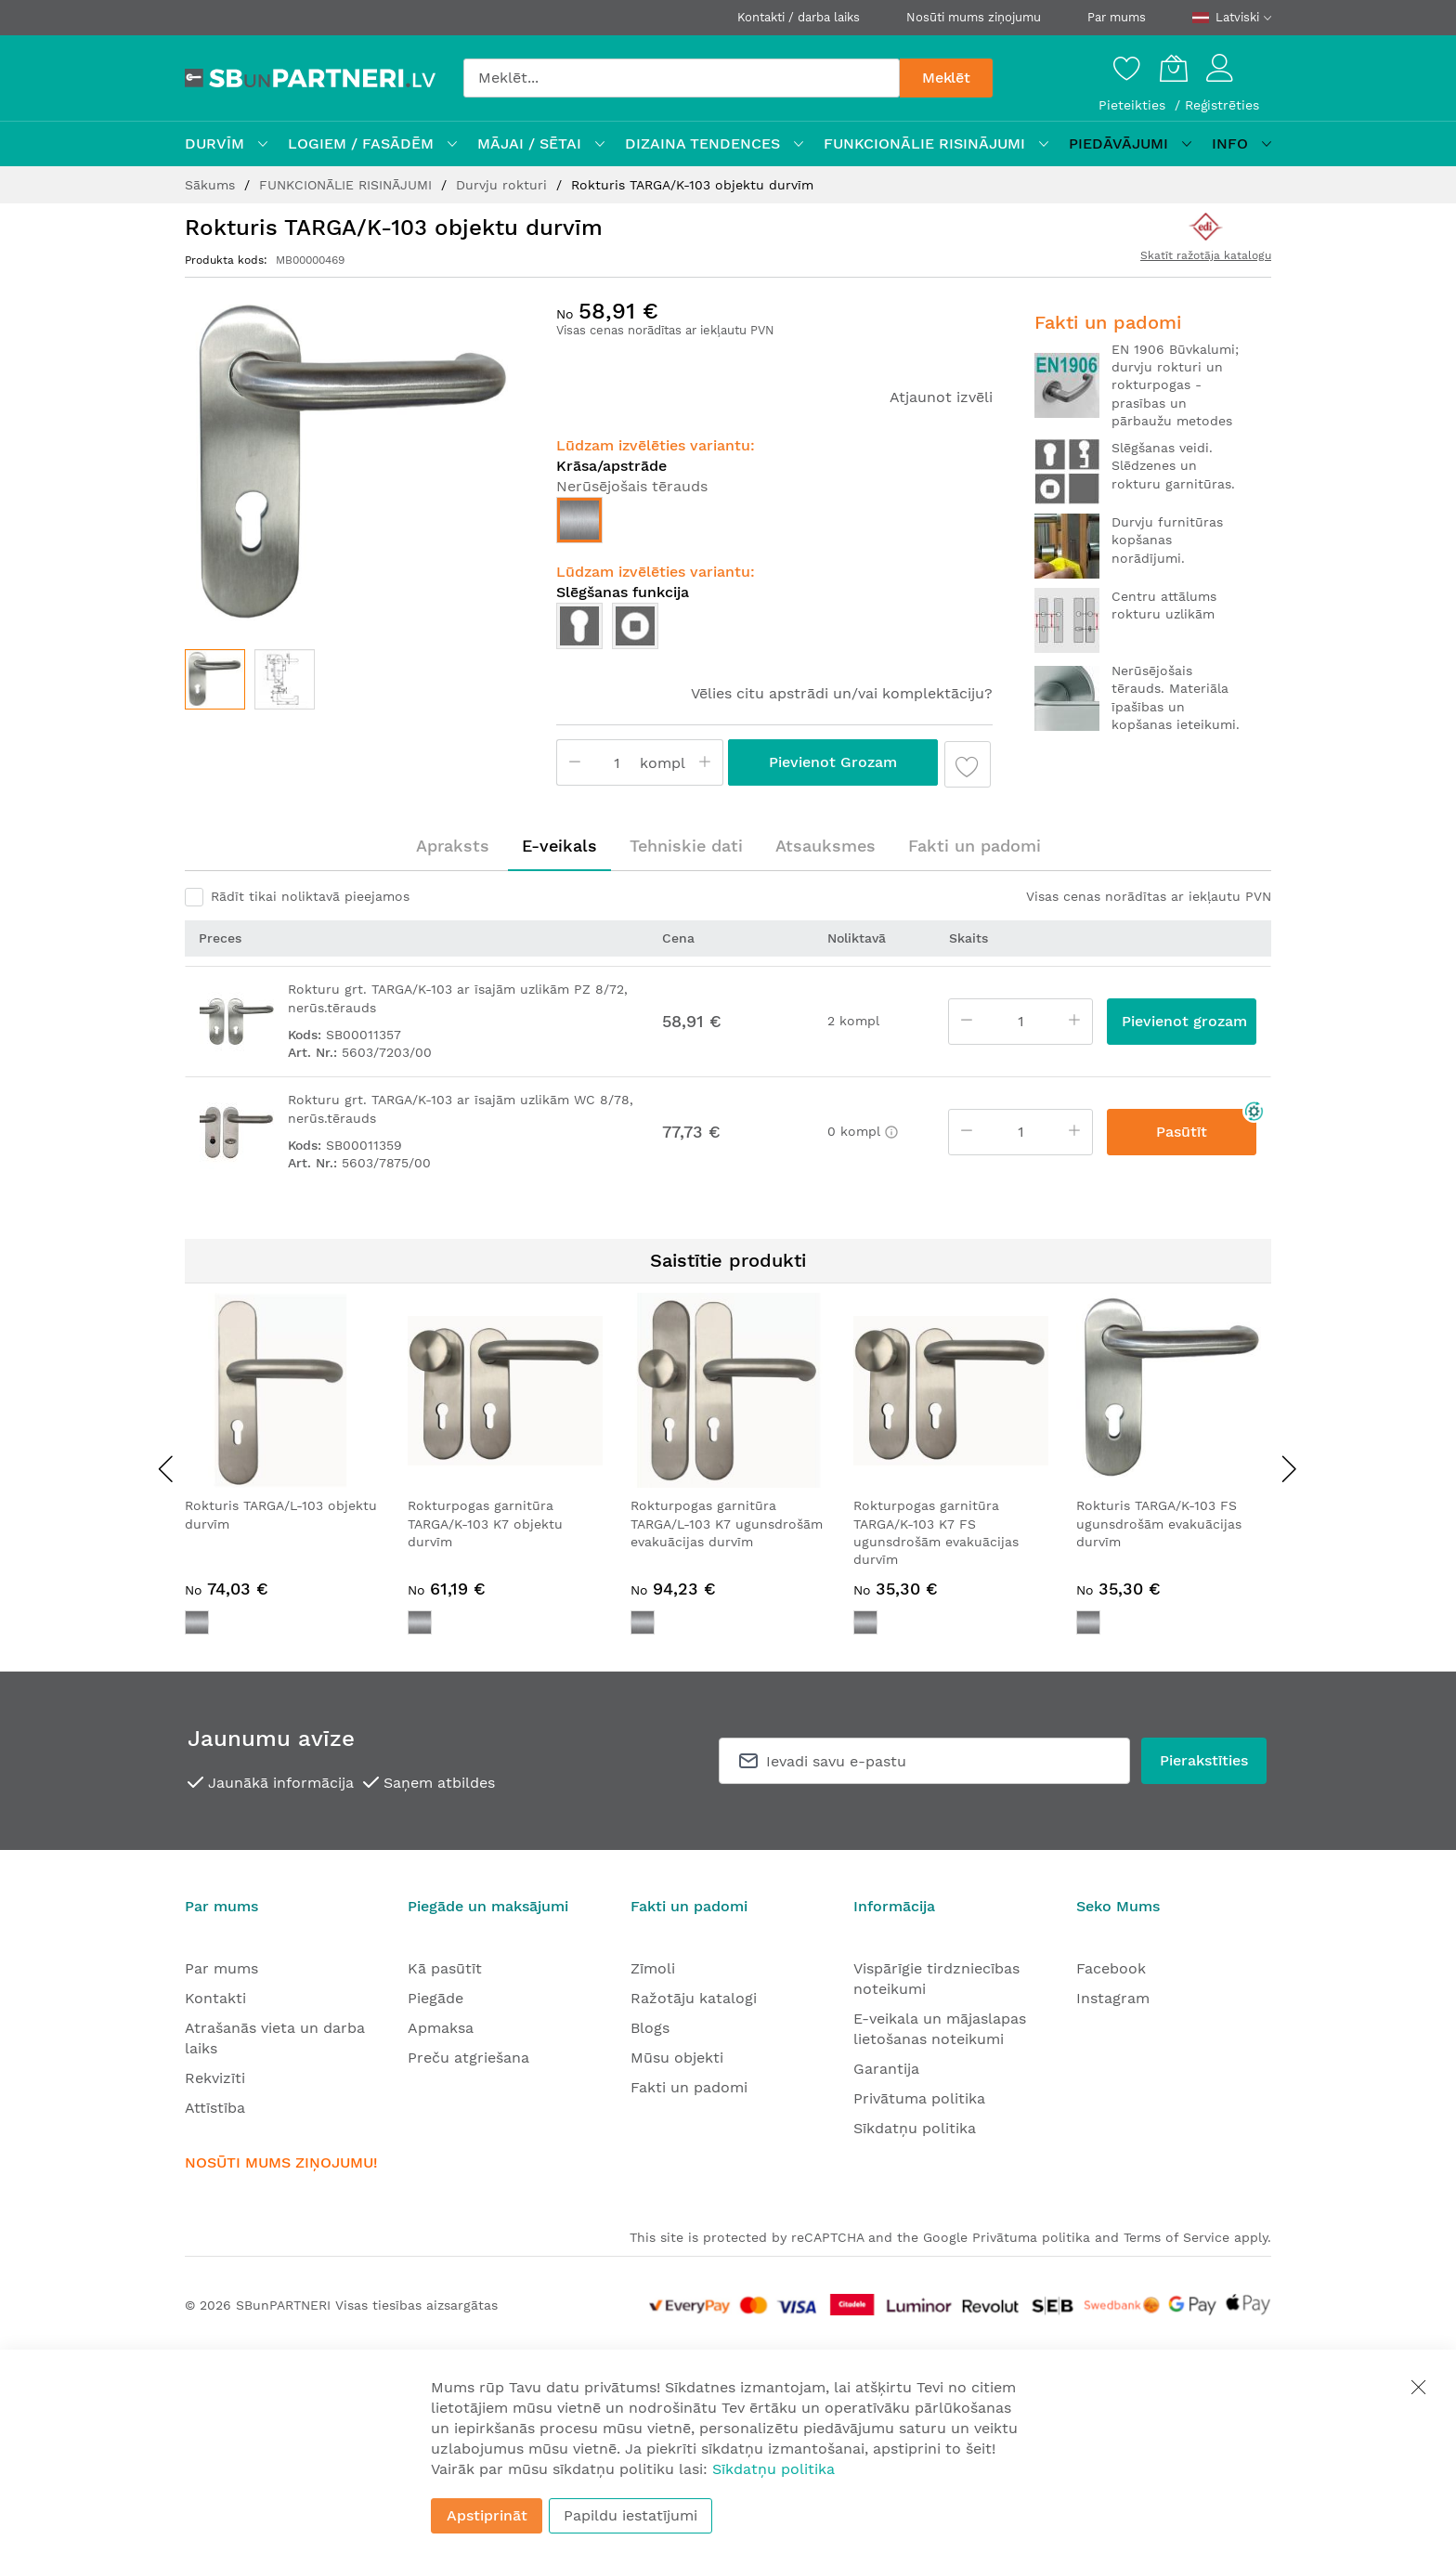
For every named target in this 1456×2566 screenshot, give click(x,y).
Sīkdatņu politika (914, 2128)
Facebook (1111, 1968)
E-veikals (559, 845)
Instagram (1113, 1998)
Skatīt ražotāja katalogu (1205, 255)
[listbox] (774, 525)
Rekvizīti (215, 2078)
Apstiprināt (487, 2515)
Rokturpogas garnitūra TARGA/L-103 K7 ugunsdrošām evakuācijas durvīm (726, 1523)
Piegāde (435, 1998)
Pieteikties (1134, 105)
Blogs (650, 2028)
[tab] (452, 846)
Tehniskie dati (686, 845)
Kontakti (215, 1998)
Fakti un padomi (974, 845)
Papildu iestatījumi (630, 2515)
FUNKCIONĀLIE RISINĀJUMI (347, 184)
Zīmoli (652, 1968)
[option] (579, 520)
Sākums (212, 184)
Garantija (886, 2069)
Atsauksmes (825, 845)
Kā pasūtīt (445, 1968)
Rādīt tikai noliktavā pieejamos (310, 896)
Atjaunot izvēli (941, 397)
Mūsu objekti (676, 2057)
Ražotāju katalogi (693, 1998)
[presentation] (166, 1468)
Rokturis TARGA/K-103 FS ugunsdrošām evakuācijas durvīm (1159, 1523)
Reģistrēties (1222, 105)
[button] (284, 679)
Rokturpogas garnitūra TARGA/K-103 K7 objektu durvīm (485, 1523)
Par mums (1116, 17)
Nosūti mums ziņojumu (973, 17)
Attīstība (215, 2108)
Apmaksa (441, 2028)
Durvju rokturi (504, 184)
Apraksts (452, 845)
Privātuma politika (919, 2098)
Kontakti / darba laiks (798, 17)
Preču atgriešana (468, 2057)
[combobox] (681, 78)
